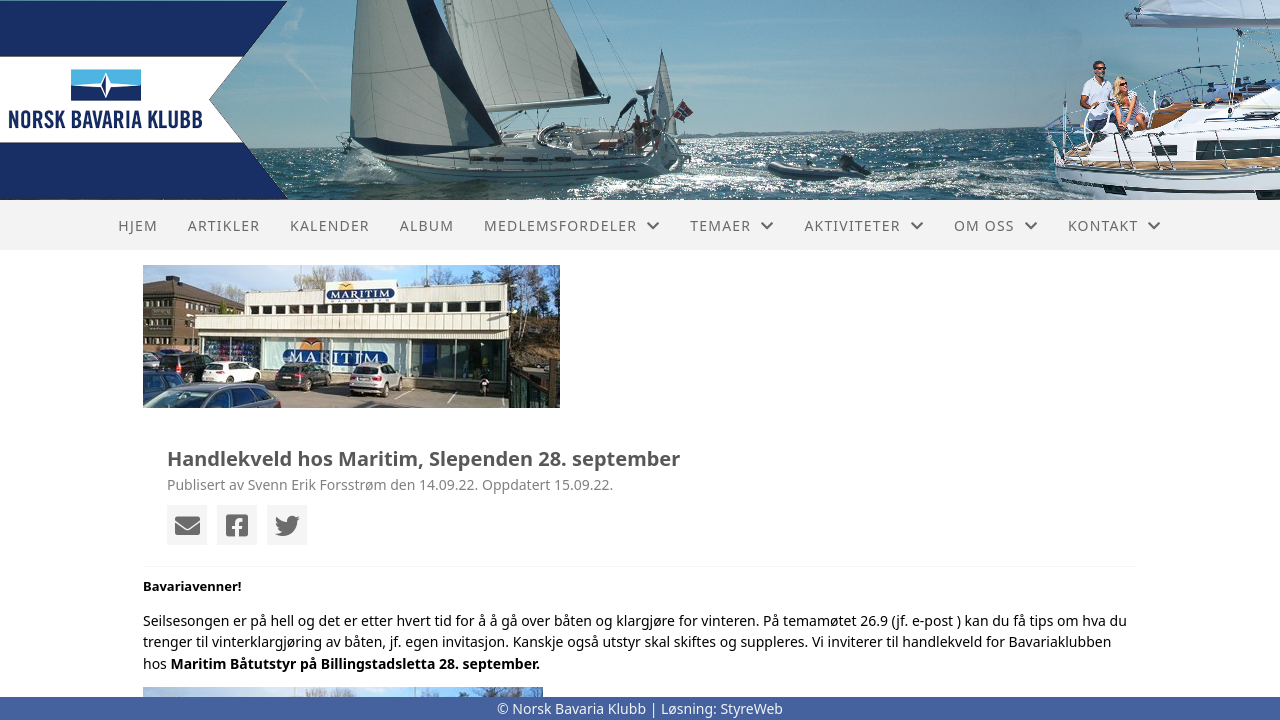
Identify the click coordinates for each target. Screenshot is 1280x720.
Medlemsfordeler (572, 225)
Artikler (224, 225)
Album (427, 225)
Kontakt (1115, 225)
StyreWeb (751, 708)
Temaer (732, 225)
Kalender (330, 225)
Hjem (137, 225)
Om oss (996, 225)
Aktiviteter (864, 225)
